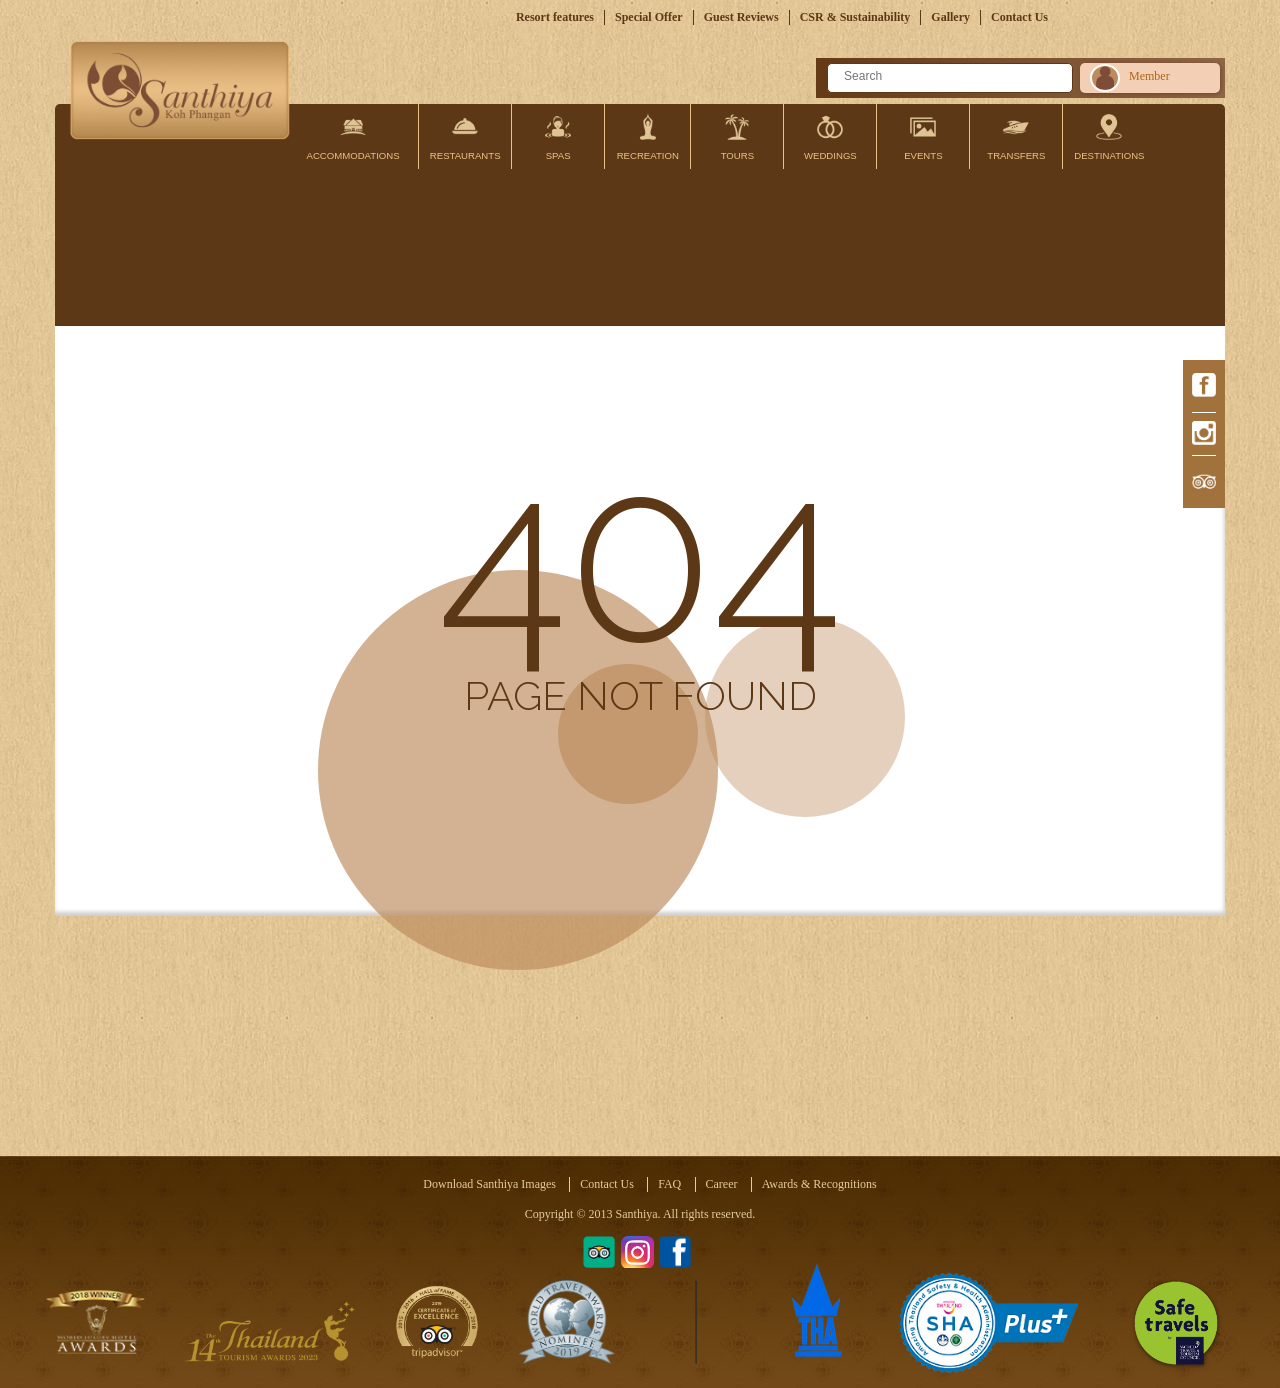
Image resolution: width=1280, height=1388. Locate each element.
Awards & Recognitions (819, 1184)
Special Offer (649, 17)
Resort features (555, 17)
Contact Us (1019, 17)
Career (722, 1184)
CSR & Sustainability (855, 17)
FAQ (669, 1184)
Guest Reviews (741, 17)
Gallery (950, 17)
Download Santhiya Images (489, 1184)
